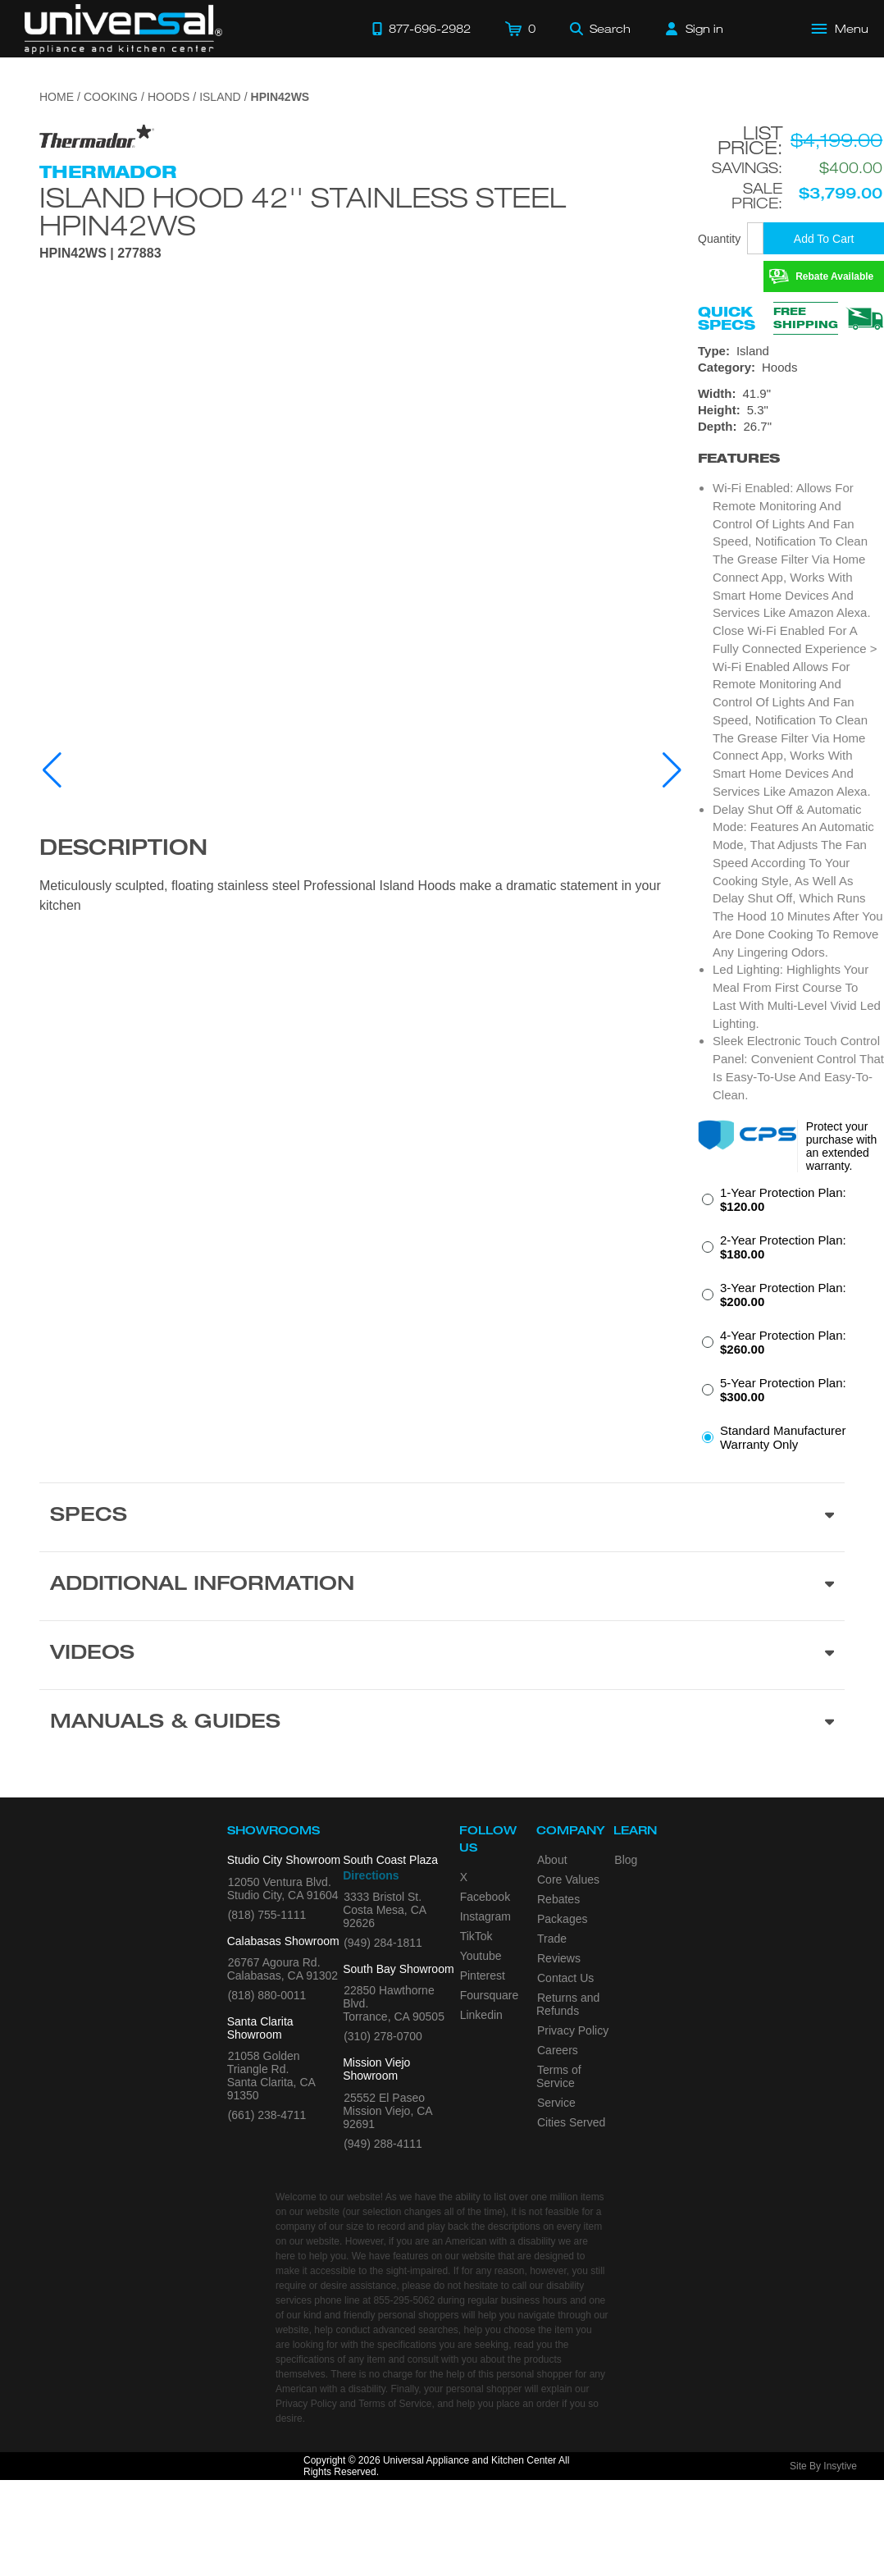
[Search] (600, 29)
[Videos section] (442, 1654)
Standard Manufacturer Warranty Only (782, 1437)
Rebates (558, 1899)
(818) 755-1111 (267, 1914)
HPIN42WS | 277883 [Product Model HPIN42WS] (100, 253)
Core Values (568, 1879)
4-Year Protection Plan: (783, 1342)
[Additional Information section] (442, 1585)
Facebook (485, 1896)
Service (556, 2102)
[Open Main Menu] (840, 29)
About (552, 1859)
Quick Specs (726, 318)
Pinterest (482, 1975)
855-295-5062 (404, 2300)
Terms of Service (558, 2076)
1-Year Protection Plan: (783, 1199)
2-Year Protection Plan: (783, 1247)
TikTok (476, 1936)
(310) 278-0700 (383, 2036)
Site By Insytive (823, 2466)
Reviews (559, 1958)
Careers (557, 2050)
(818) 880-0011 (267, 1995)
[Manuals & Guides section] (442, 1723)
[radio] (791, 1204)
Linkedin (481, 2014)
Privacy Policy (572, 2030)
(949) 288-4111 (383, 2143)
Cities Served (571, 2122)
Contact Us (565, 1978)
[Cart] (520, 28)
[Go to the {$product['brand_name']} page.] (96, 136)
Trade (552, 1938)
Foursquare (489, 1995)
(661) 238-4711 (267, 2115)
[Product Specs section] (442, 1517)
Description (123, 850)
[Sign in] (694, 29)
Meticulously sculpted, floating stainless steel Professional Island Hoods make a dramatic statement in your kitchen (350, 895)
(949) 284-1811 (383, 1942)
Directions (371, 1875)
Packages (562, 1918)
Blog (625, 1859)
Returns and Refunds (567, 2004)
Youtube (481, 1955)
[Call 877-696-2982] (421, 29)
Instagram (485, 1916)
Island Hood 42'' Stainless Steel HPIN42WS (302, 211)
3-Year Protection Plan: (783, 1295)
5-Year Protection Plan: (783, 1390)
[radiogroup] (791, 1323)
